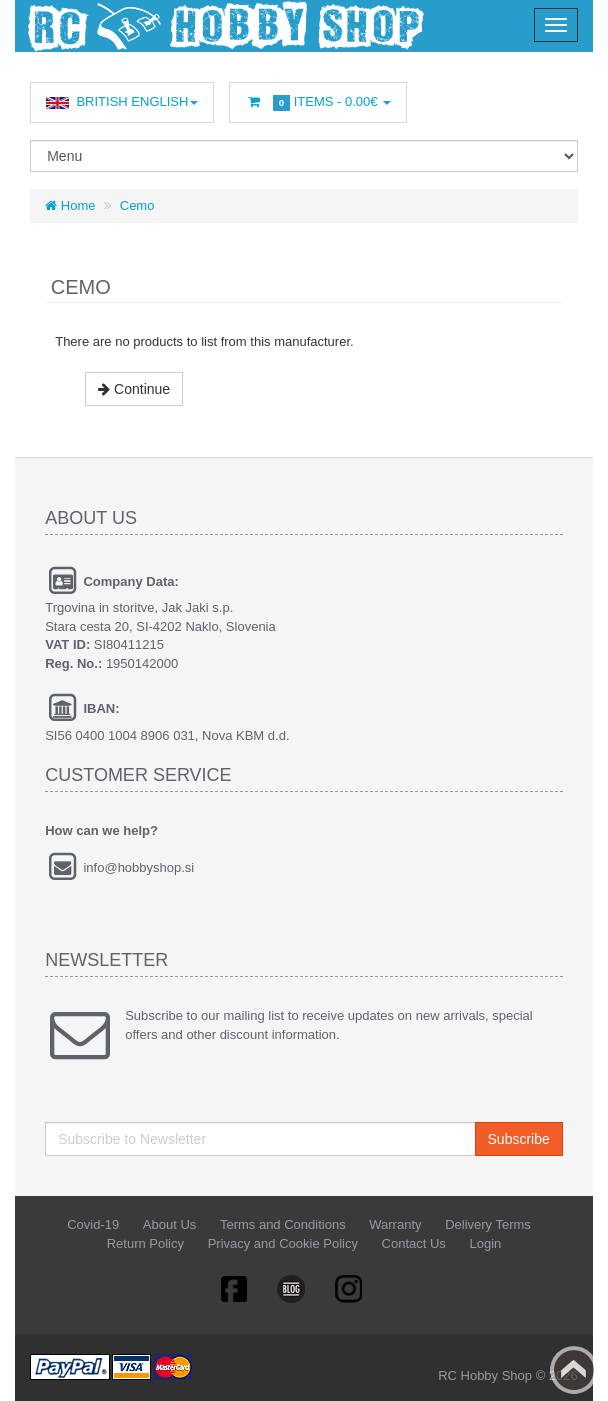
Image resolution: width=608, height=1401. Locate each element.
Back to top (574, 1370)
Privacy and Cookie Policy (283, 1243)
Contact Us (414, 1243)
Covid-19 (93, 1224)
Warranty (395, 1224)
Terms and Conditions (283, 1224)
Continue (134, 389)
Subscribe (519, 1139)
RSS (350, 1288)
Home (70, 205)
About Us (169, 1224)
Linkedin (292, 1288)
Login (485, 1243)
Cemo (137, 205)
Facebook (233, 1288)
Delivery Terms (488, 1224)
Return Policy (145, 1243)
